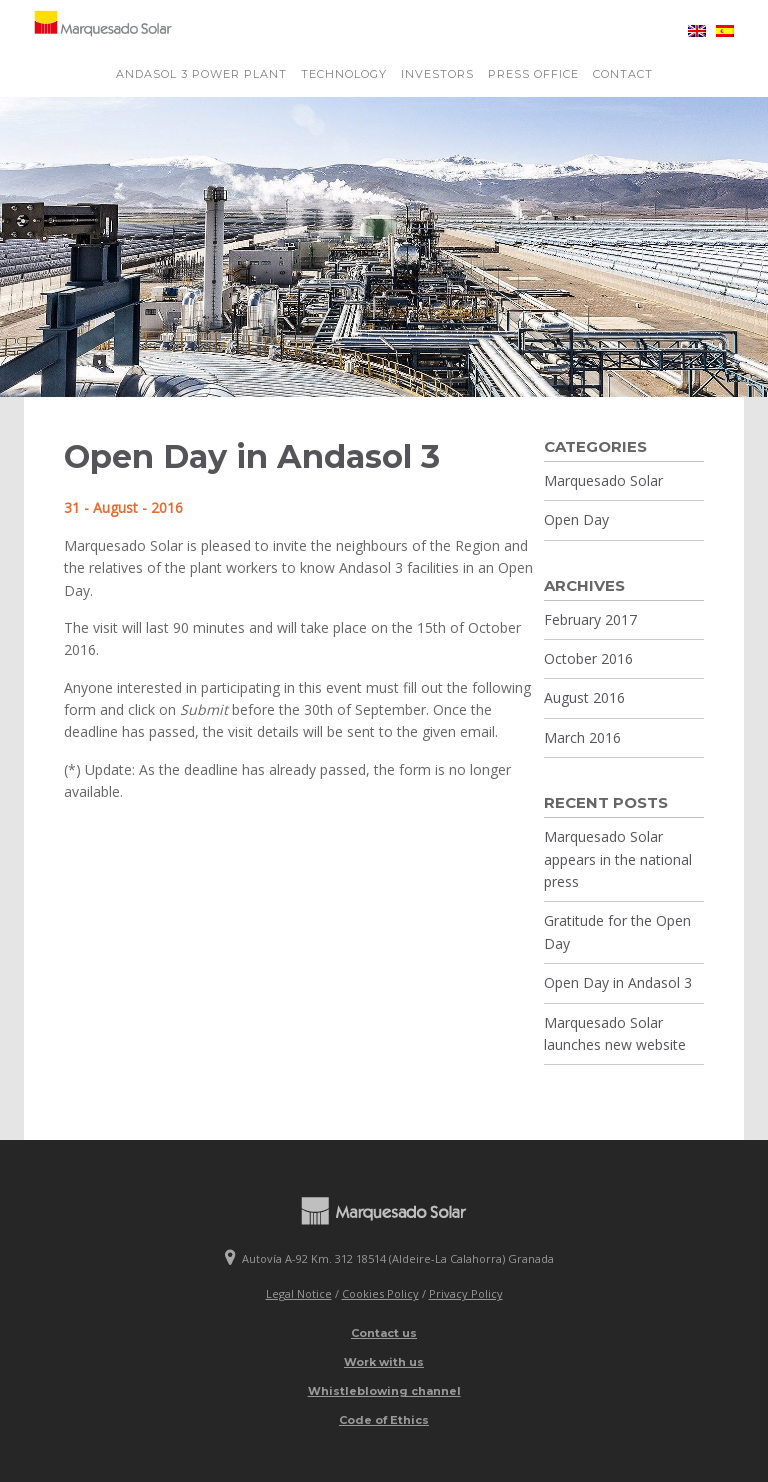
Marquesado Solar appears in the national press (618, 859)
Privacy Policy (466, 1293)
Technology (344, 74)
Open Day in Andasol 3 (618, 982)
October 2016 (588, 658)
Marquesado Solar (603, 480)
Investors (437, 74)
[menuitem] (692, 31)
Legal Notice (299, 1293)
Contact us (384, 1333)
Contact (623, 74)
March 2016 (582, 737)
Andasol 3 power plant (201, 74)
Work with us (384, 1362)
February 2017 (590, 619)
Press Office (533, 74)
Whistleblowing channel (384, 1391)
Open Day (576, 519)
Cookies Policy (380, 1293)
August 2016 (584, 697)
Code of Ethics (384, 1420)
